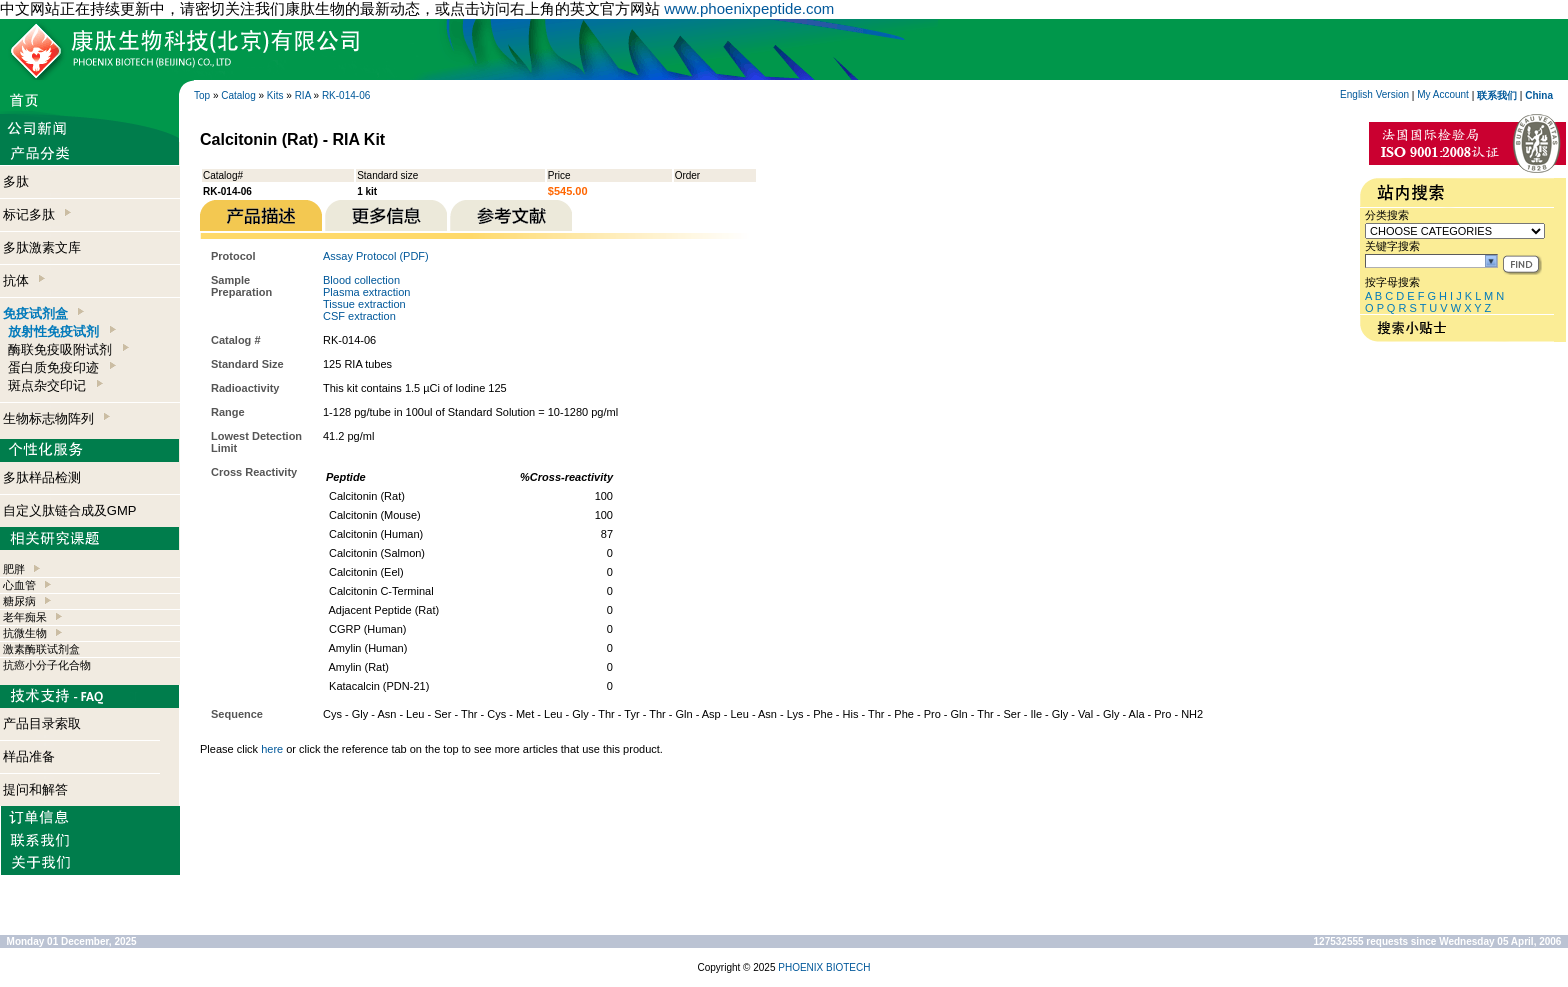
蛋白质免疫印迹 (61, 367)
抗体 (24, 280)
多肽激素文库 (42, 247)
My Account (1443, 94)
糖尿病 (19, 601)
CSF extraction (359, 316)
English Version (1374, 94)
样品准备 (29, 756)
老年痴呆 (25, 617)
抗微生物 (25, 633)
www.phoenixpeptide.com (749, 8)
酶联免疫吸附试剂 (68, 349)
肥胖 (14, 569)
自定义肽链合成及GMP (70, 510)
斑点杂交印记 (55, 385)
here (272, 749)
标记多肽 (37, 214)
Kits (275, 95)
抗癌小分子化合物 (47, 665)
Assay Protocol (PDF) (376, 256)
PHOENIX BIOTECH (824, 967)
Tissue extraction (364, 304)
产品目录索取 (42, 723)
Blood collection (361, 280)
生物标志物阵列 (56, 418)
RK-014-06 (346, 95)
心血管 (19, 585)
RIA (303, 95)
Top (202, 95)
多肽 (16, 181)
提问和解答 (35, 789)
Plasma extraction (366, 292)
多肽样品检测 (42, 477)
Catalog (238, 95)
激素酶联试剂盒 (41, 649)
